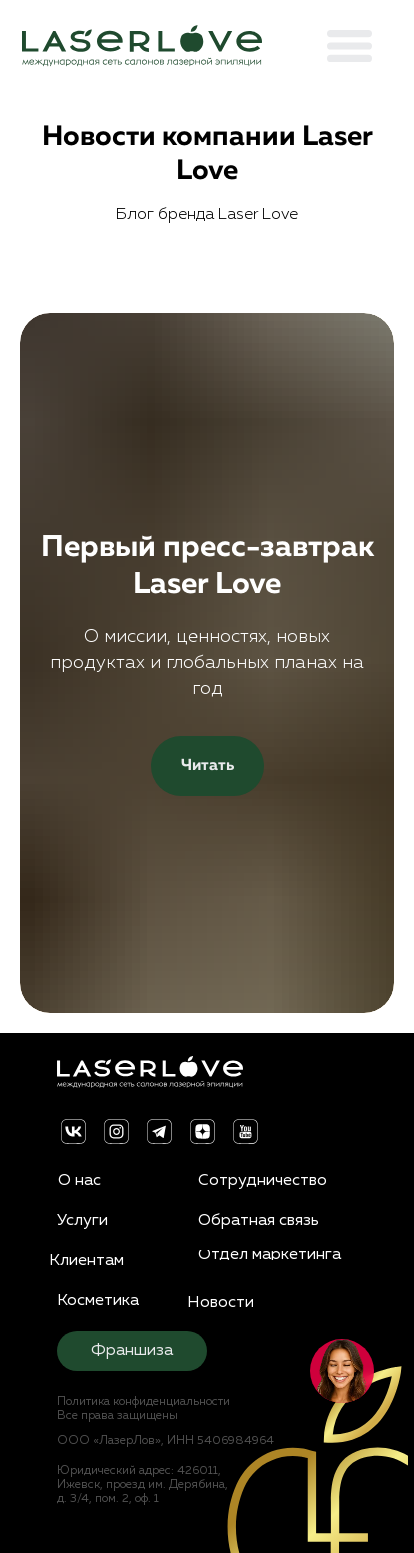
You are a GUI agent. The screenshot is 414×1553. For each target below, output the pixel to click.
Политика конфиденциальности (136, 1402)
